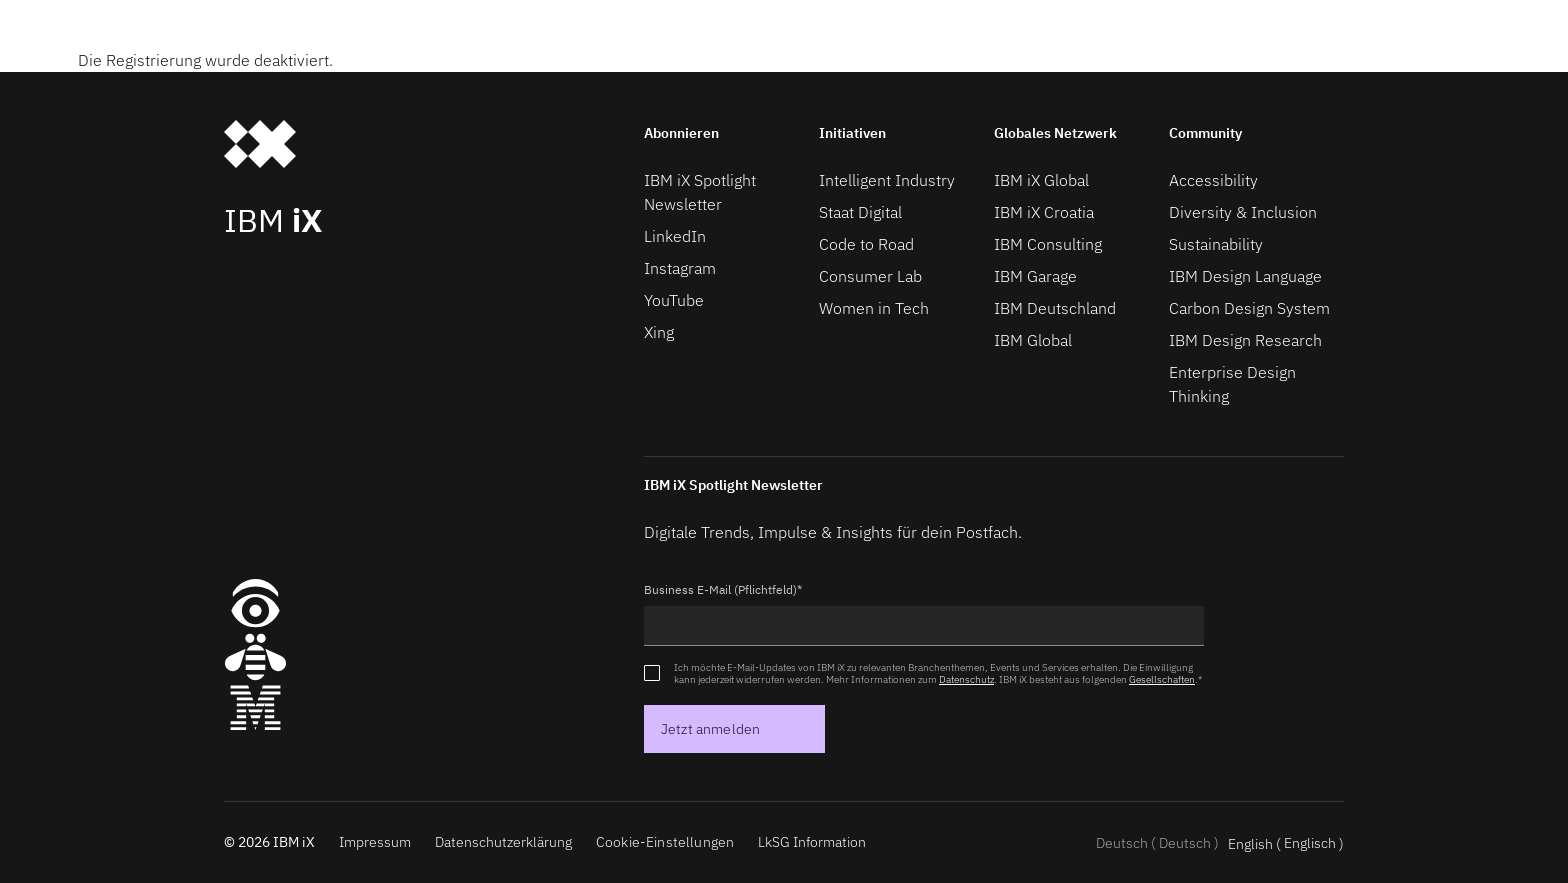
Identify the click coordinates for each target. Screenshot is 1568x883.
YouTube (674, 300)
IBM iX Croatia (1044, 212)
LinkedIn (675, 236)
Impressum (375, 842)
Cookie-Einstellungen (665, 842)
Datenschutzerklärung (503, 842)
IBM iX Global (1041, 180)
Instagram (680, 268)
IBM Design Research (1245, 340)
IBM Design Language (1245, 276)
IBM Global (1033, 340)
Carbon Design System (1249, 308)
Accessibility (1213, 180)
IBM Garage (1035, 276)
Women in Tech (874, 308)
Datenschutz (966, 679)
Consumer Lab (870, 276)
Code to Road (866, 244)
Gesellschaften (1162, 679)
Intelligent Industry (887, 180)
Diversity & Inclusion (1243, 212)
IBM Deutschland (1055, 308)
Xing (659, 332)
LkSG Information (812, 842)
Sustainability (1216, 244)
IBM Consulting (1048, 244)
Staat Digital (860, 212)
